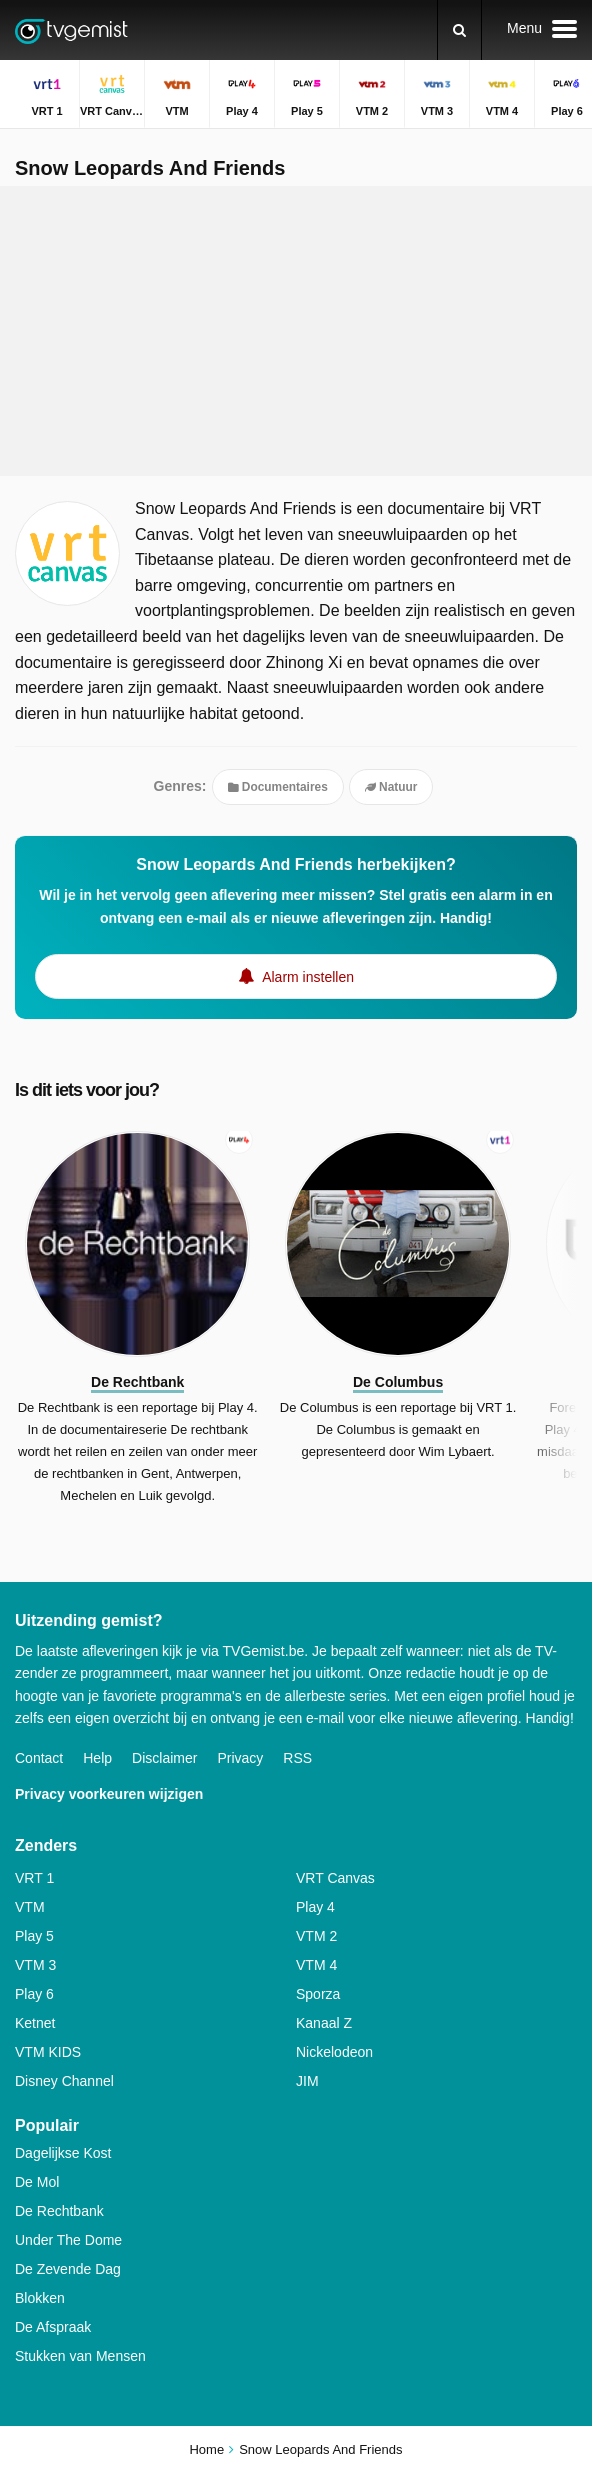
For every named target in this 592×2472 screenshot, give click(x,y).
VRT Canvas (335, 1878)
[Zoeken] (459, 30)
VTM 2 (316, 1936)
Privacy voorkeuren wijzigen (109, 1794)
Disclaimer (164, 1758)
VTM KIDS (48, 2052)
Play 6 (34, 1994)
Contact (39, 1758)
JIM (307, 2081)
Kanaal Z (324, 2023)
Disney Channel (64, 2081)
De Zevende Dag (68, 2269)
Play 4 (315, 1907)
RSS (297, 1758)
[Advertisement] (296, 331)
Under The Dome (68, 2240)
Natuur (391, 787)
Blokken (40, 2298)
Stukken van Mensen (80, 2356)
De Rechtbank (59, 2211)
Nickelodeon (334, 2052)
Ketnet (35, 2023)
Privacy (240, 1758)
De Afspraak (53, 2327)
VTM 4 (316, 1965)
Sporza (318, 1994)
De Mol (37, 2182)
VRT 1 (34, 1878)
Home (206, 2449)
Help (97, 1758)
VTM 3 (35, 1965)
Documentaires (278, 787)
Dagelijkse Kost (63, 2153)
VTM (30, 1907)
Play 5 (34, 1936)
